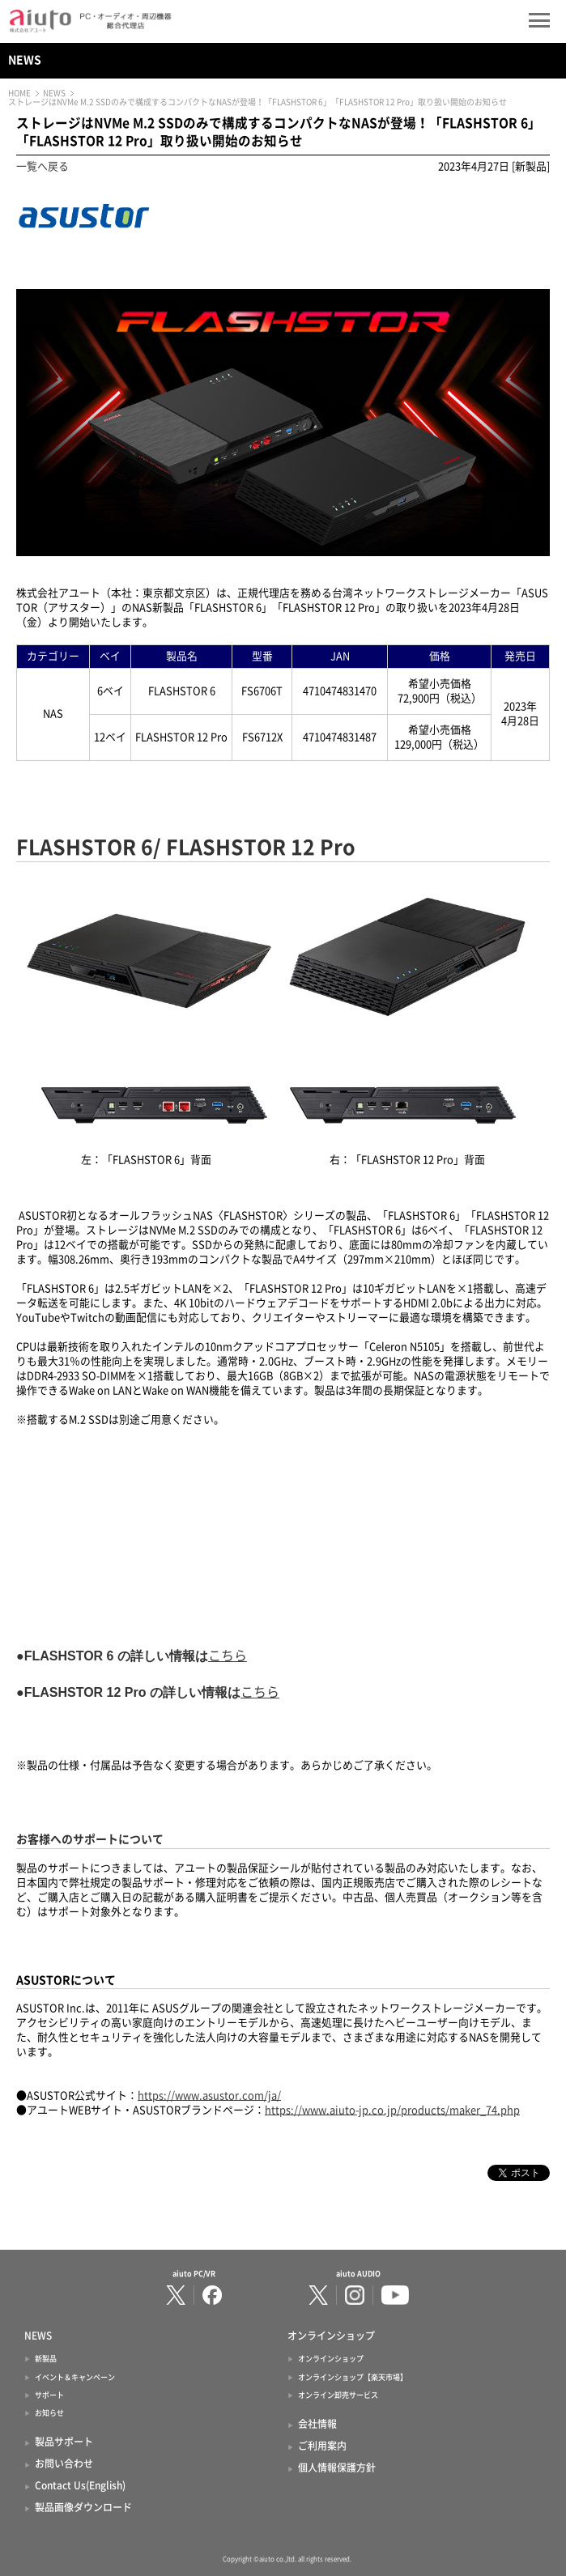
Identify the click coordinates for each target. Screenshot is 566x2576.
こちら (227, 1655)
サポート (49, 2395)
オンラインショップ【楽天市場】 (352, 2377)
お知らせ (49, 2413)
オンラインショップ (331, 2358)
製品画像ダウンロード (83, 2507)
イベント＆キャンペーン (75, 2377)
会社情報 (317, 2424)
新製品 (46, 2358)
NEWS (24, 60)
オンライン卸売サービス (338, 2395)
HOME (19, 93)
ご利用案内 (322, 2446)
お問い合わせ (64, 2463)
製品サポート (64, 2441)
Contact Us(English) (80, 2485)
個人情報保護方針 (337, 2467)
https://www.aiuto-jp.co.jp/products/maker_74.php (392, 2110)
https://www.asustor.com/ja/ (209, 2095)
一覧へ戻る (42, 166)
